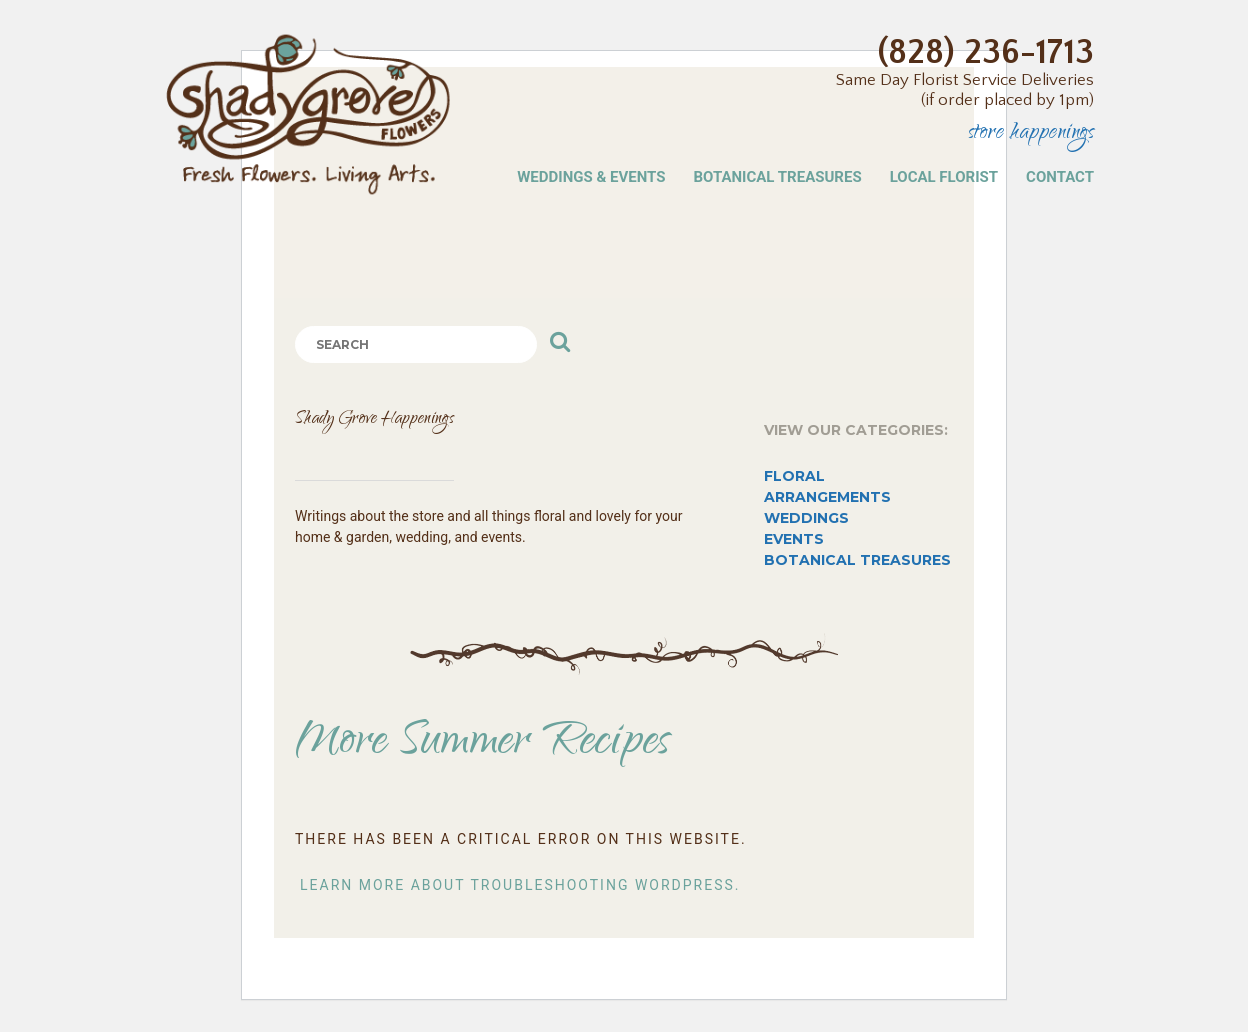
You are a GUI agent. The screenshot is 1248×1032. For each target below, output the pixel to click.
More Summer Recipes (483, 744)
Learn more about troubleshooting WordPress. (520, 885)
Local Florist (944, 177)
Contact (1060, 177)
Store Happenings (1031, 134)
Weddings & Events (591, 177)
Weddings (806, 518)
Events (794, 539)
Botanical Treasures (777, 177)
